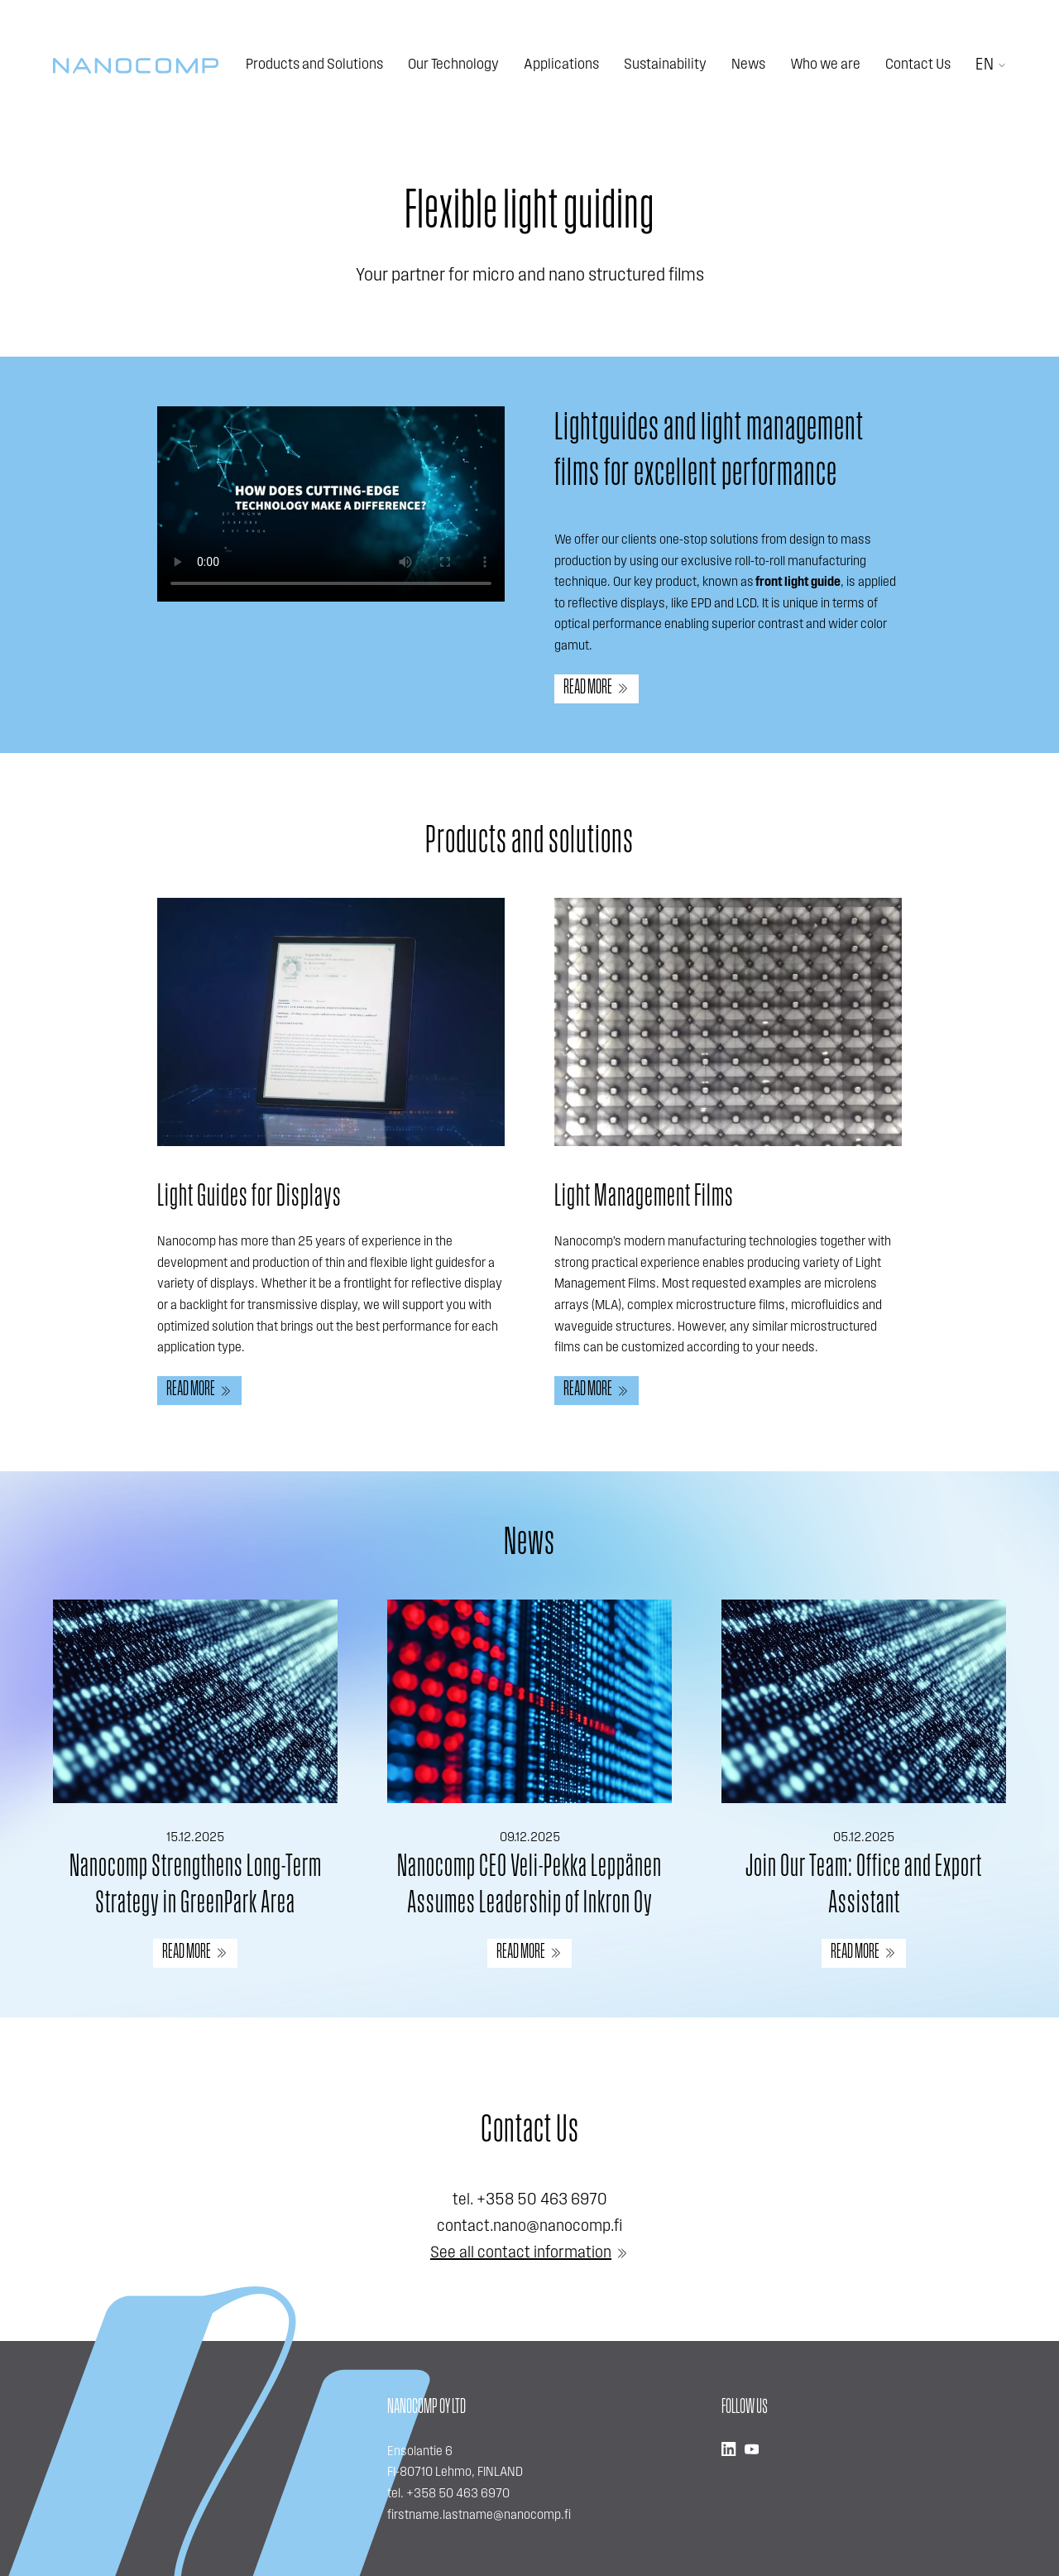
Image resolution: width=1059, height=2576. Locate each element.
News (748, 65)
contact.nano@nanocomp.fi (529, 2227)
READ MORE (186, 1952)
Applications (561, 65)
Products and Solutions (314, 65)
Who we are (825, 65)
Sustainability (665, 65)
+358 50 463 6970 (542, 2200)
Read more (587, 688)
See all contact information (520, 2253)
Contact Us (918, 65)
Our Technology (453, 65)
